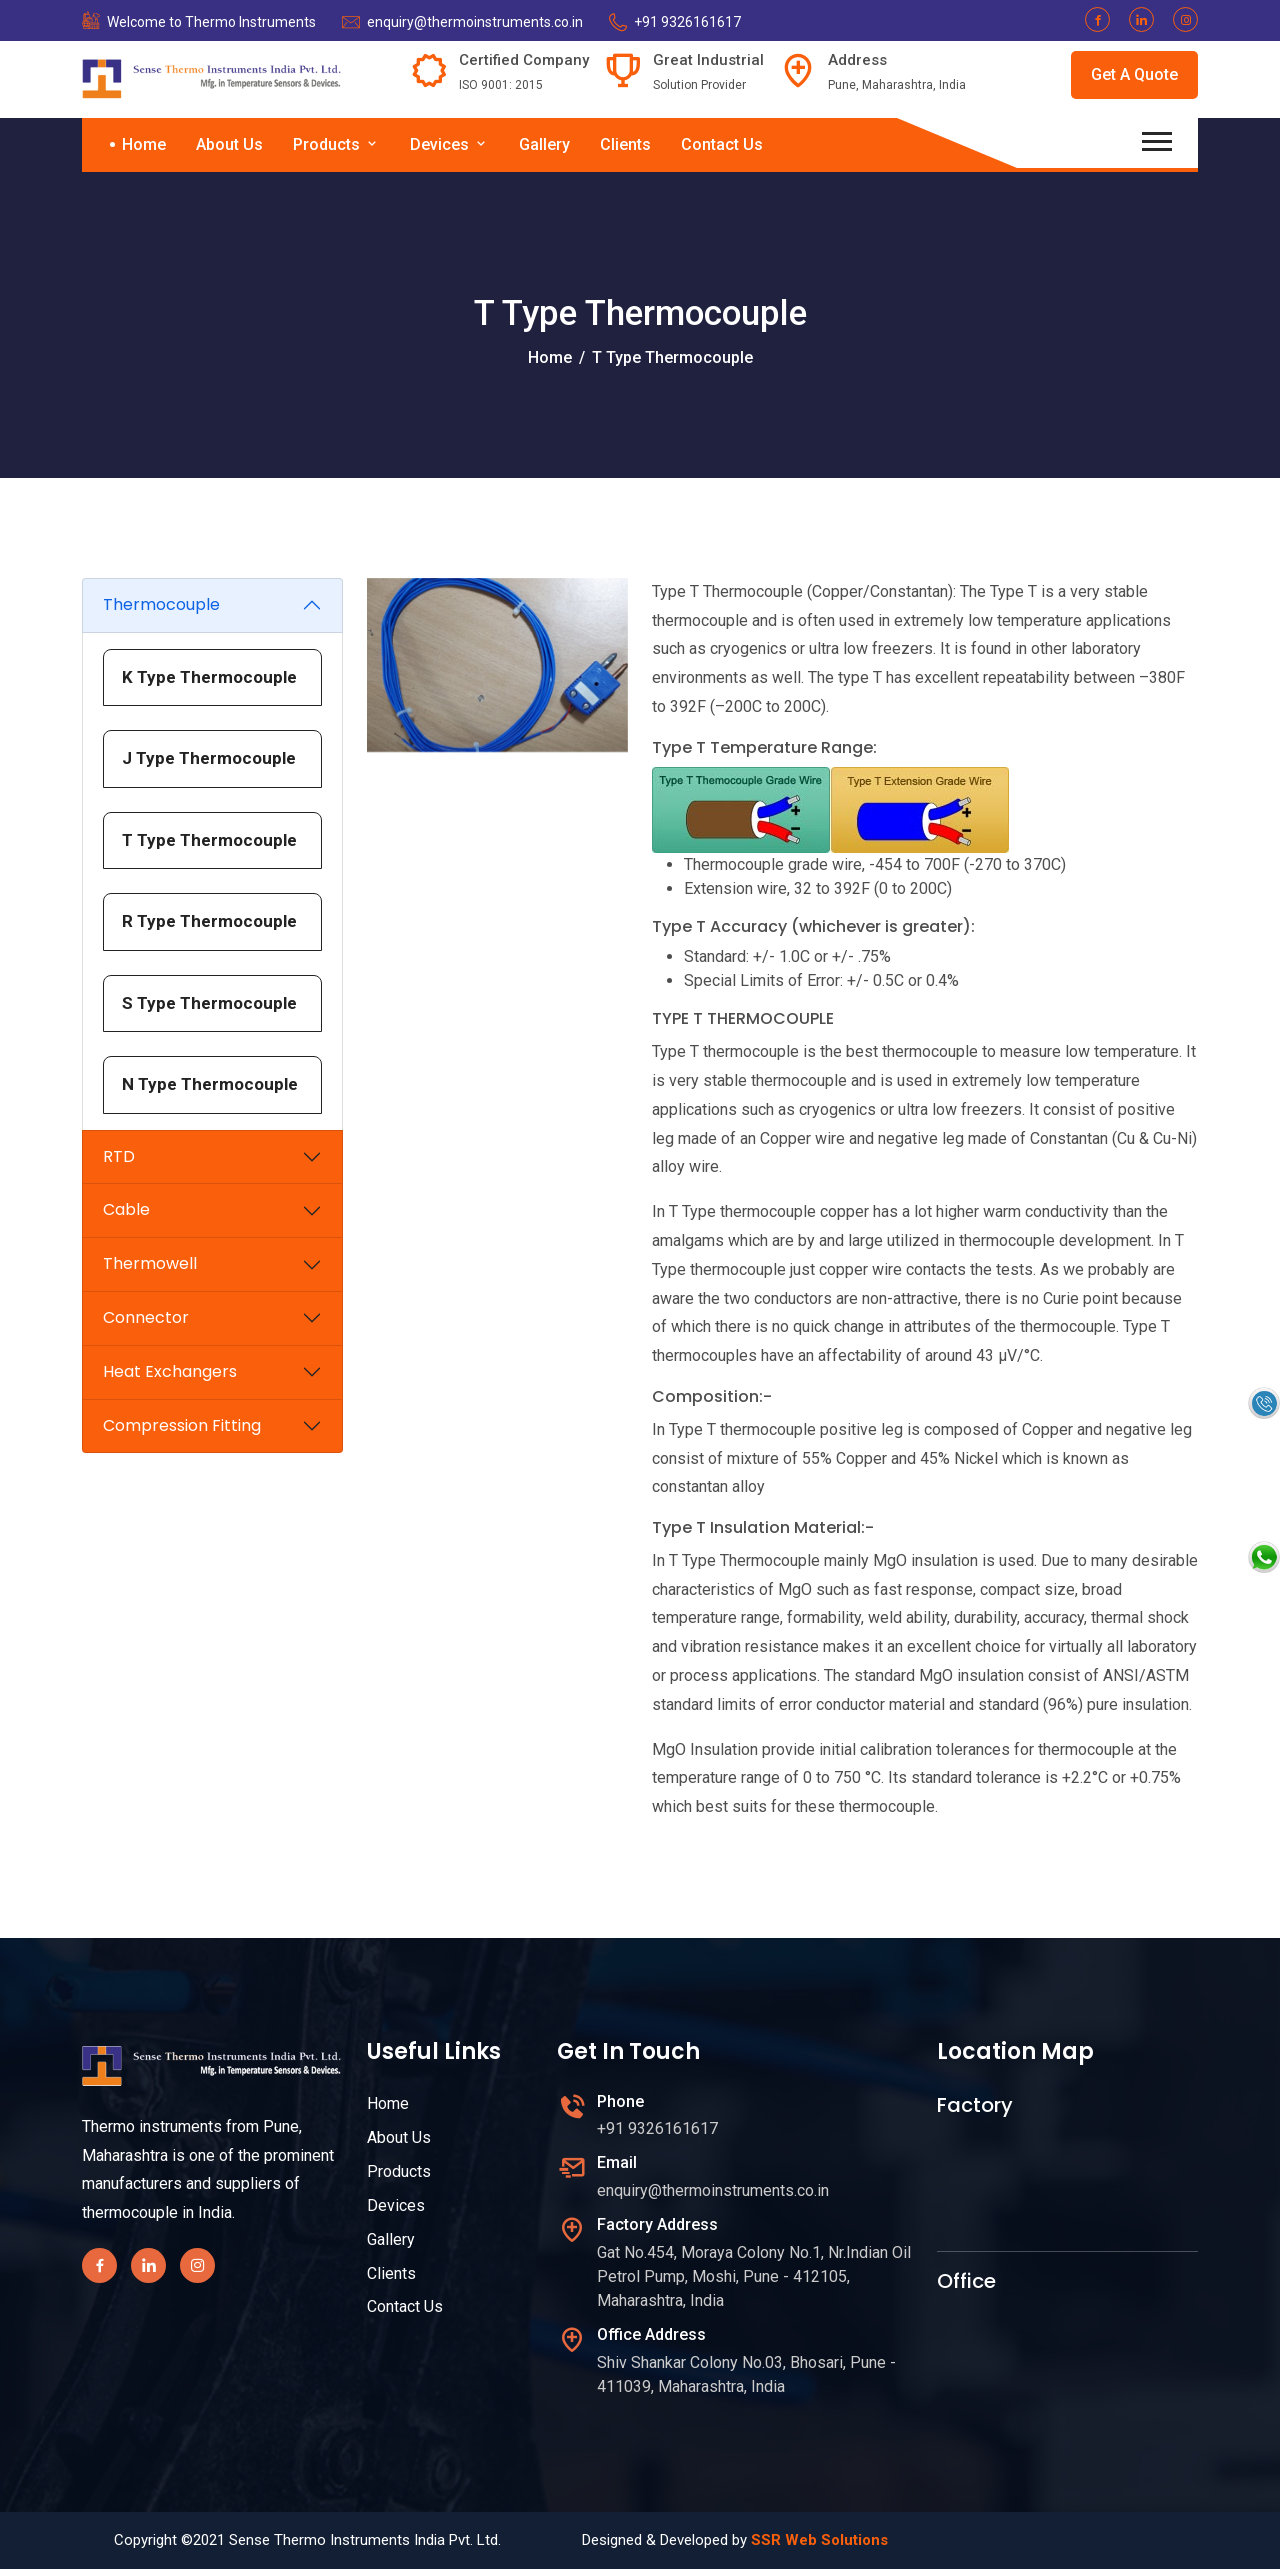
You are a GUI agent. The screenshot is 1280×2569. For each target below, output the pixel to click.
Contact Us (722, 144)
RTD (119, 1156)
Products (336, 144)
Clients (625, 144)
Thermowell (150, 1263)
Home (144, 144)
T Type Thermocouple (209, 840)
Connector (146, 1317)
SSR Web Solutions (819, 2540)
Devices (449, 144)
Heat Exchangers (170, 1371)
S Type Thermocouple (209, 1003)
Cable (126, 1209)
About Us (229, 144)
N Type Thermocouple (210, 1084)
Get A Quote (1134, 74)
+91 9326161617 (687, 22)
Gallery (544, 144)
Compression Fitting (182, 1425)
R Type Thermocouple (209, 921)
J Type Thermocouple (209, 758)
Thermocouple (161, 604)
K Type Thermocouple (209, 677)
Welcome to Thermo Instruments (211, 22)
